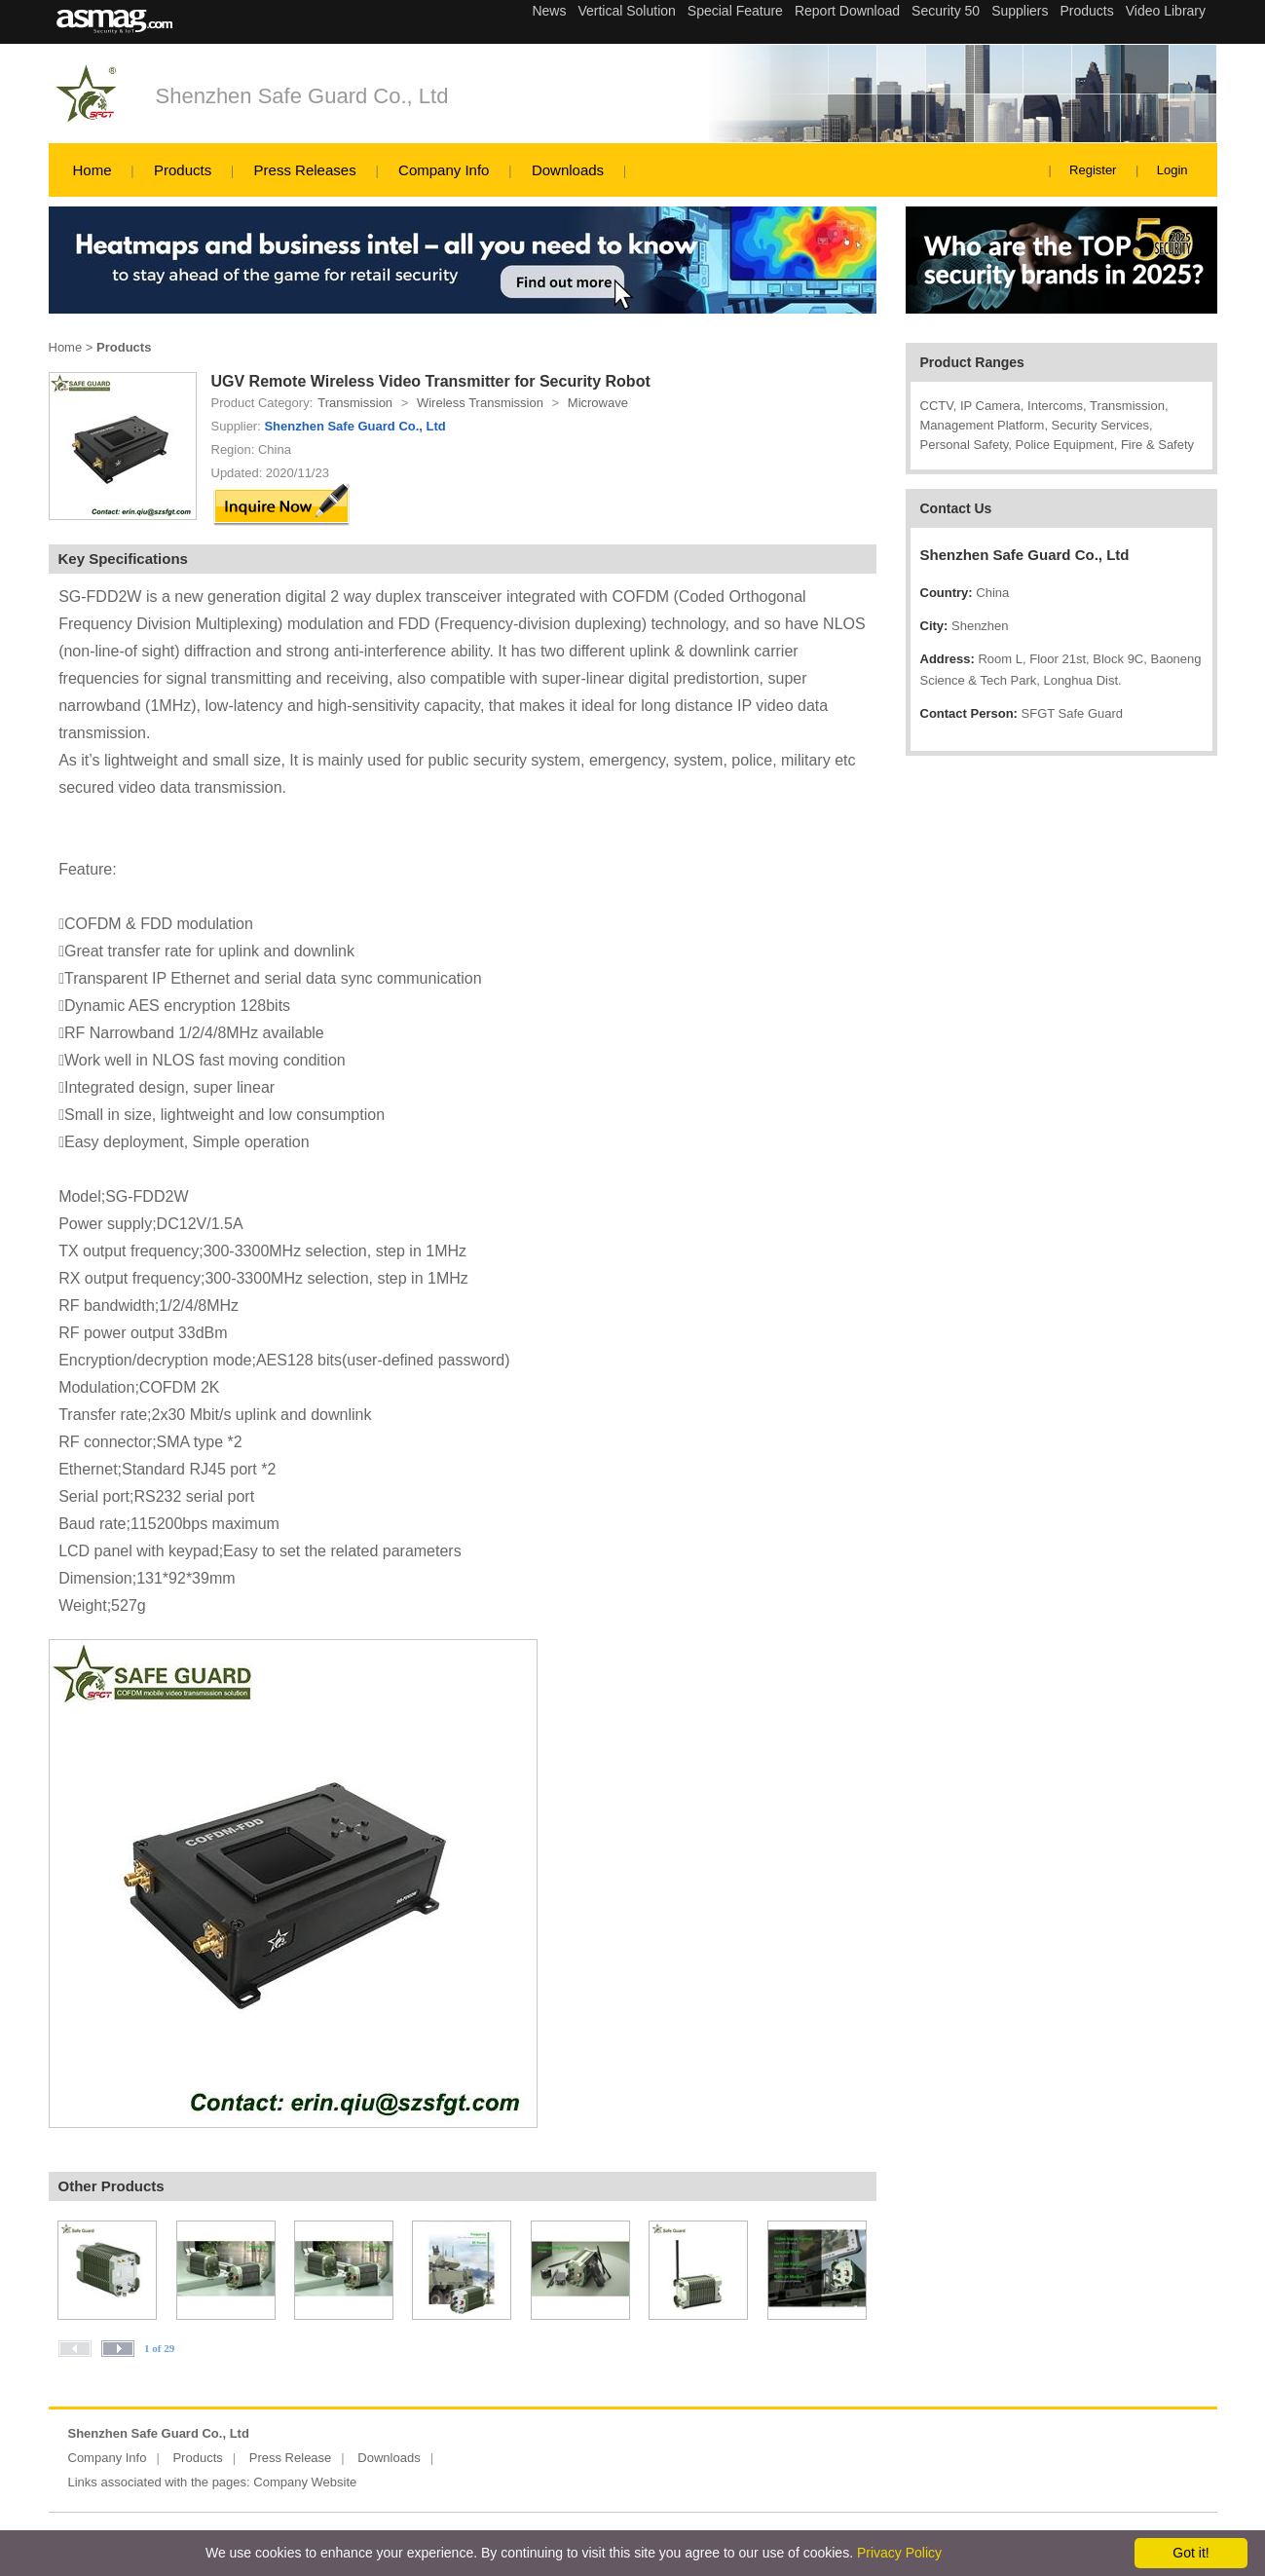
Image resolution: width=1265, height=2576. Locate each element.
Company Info (443, 170)
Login (1172, 170)
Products (182, 170)
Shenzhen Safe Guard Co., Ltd (302, 96)
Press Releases (305, 170)
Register (1092, 170)
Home (92, 170)
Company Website (304, 2482)
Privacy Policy (899, 2552)
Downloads (568, 170)
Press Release (290, 2457)
